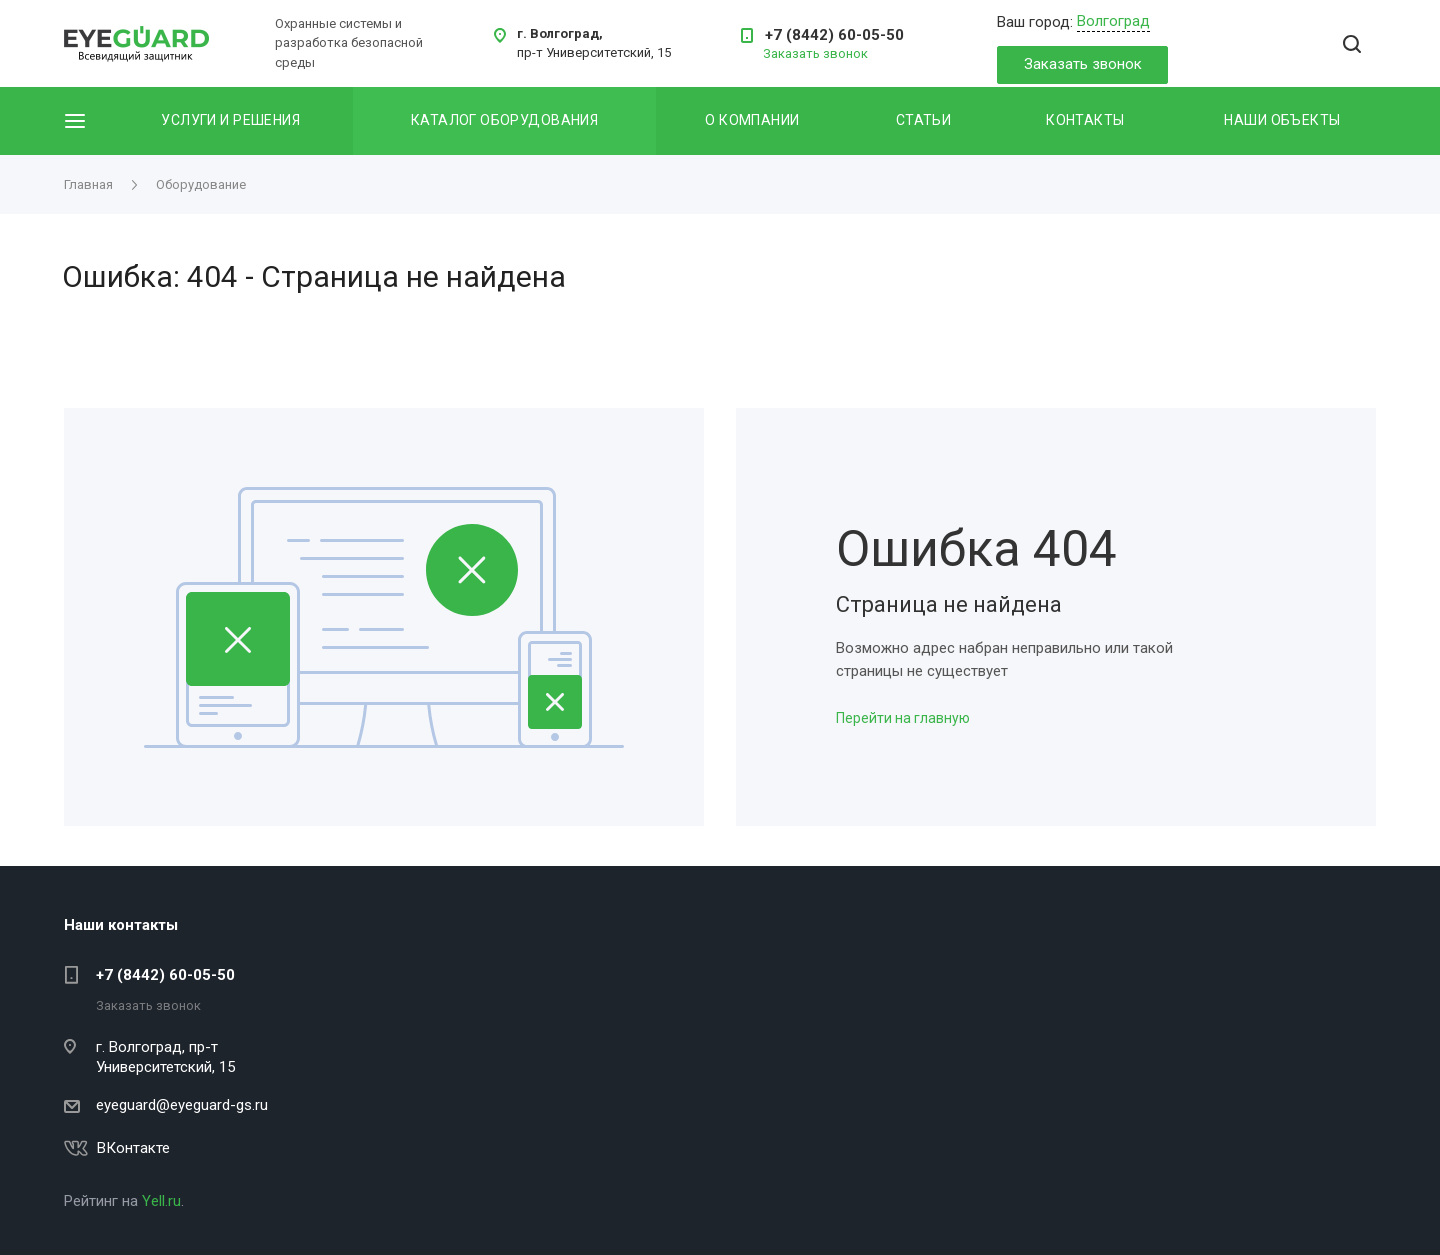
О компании (752, 120)
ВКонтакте (133, 1148)
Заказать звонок (1083, 64)
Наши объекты (1282, 120)
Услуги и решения (230, 120)
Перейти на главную (903, 718)
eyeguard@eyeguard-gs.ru (182, 1105)
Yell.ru (161, 1201)
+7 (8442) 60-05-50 (834, 35)
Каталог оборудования (504, 120)
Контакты (1085, 120)
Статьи (924, 120)
